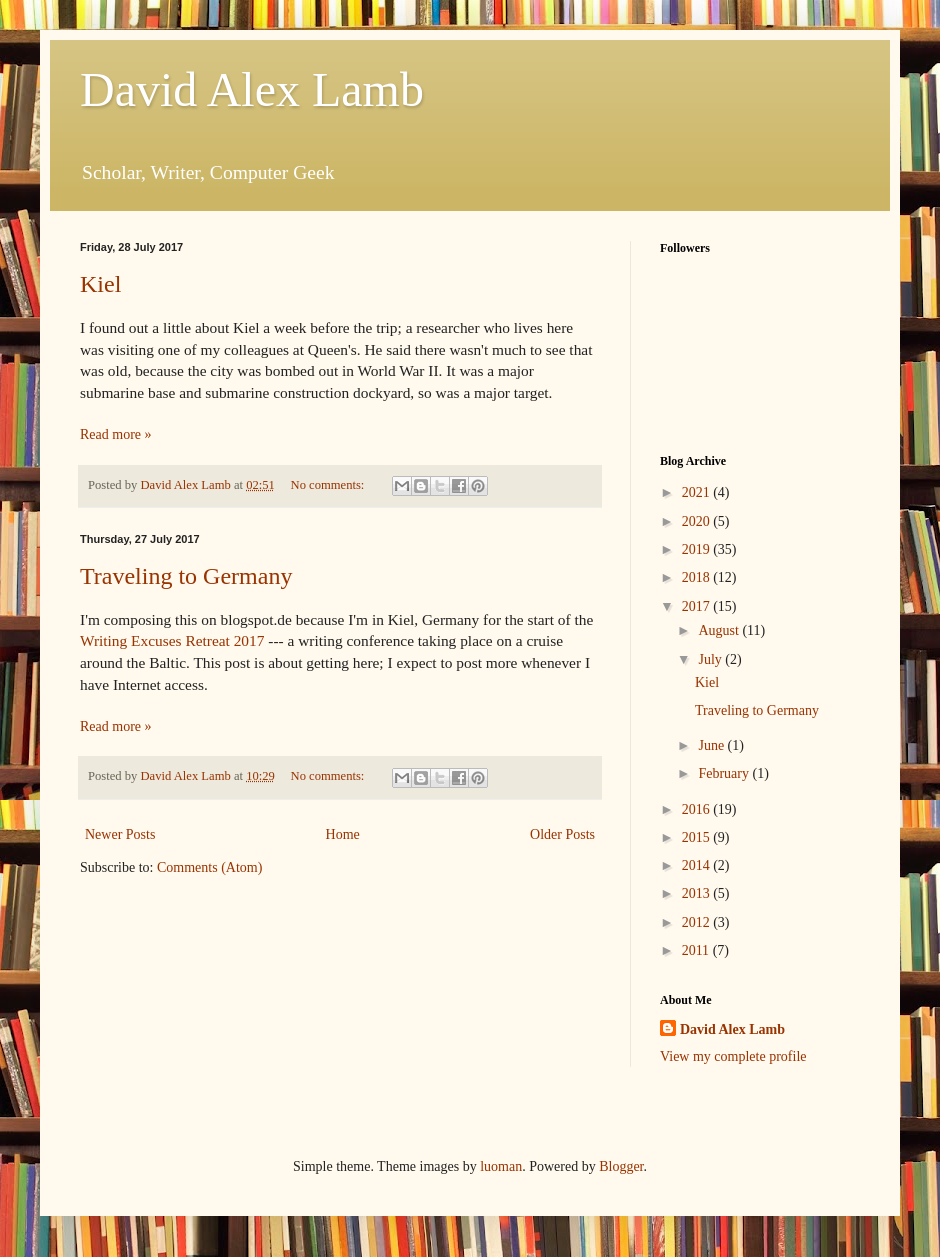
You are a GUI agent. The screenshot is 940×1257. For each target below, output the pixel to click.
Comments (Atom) (209, 867)
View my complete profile (733, 1056)
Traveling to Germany (186, 576)
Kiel (100, 284)
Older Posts (562, 834)
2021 (698, 492)
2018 (698, 577)
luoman (501, 1166)
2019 (698, 549)
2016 (698, 809)
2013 (698, 893)
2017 (698, 606)
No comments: (329, 485)
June (712, 745)
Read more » (116, 434)
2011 (697, 950)
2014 (698, 865)
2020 (698, 521)
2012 (698, 922)
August (720, 630)
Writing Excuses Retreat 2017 (172, 640)
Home (343, 834)
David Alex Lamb (252, 89)
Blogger (621, 1166)
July (711, 659)
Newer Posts (120, 834)
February (725, 773)
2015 (698, 837)
